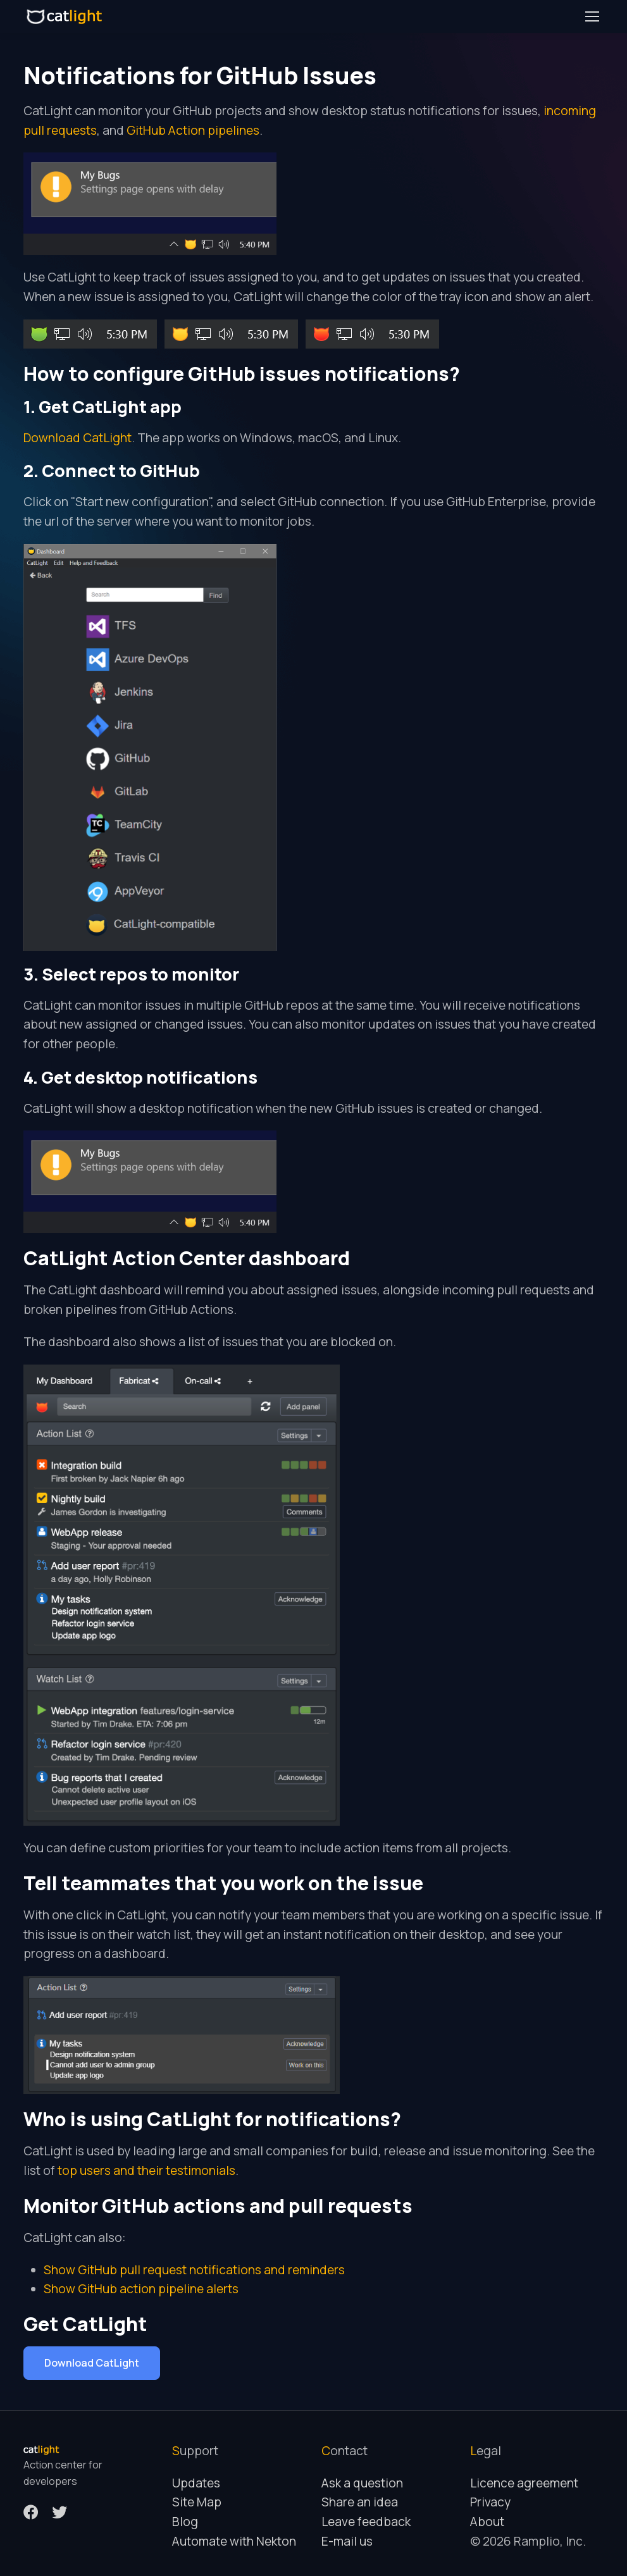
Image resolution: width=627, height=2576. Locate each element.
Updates (196, 2483)
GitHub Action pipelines (193, 130)
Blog (185, 2521)
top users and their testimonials (146, 2170)
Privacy (490, 2502)
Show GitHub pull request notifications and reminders (194, 2270)
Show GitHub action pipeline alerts (141, 2289)
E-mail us (347, 2541)
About (487, 2521)
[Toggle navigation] (591, 16)
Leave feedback (366, 2521)
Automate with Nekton (234, 2541)
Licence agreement (524, 2483)
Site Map (196, 2502)
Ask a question (362, 2483)
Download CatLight (77, 438)
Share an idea (359, 2502)
